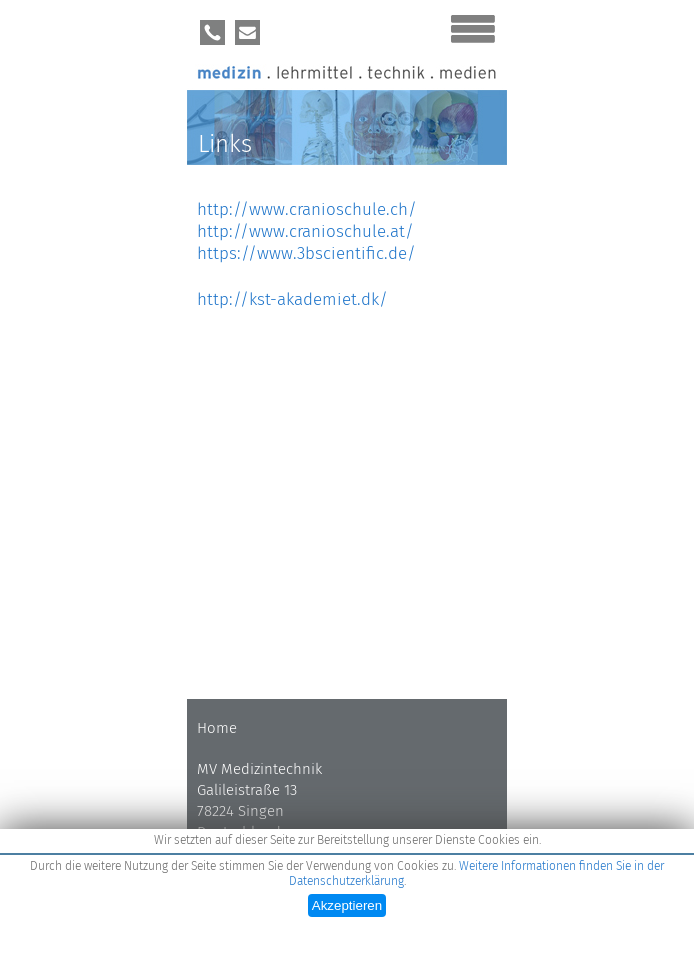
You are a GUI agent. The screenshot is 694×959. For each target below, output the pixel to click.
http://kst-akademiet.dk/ (292, 299)
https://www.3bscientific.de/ (306, 253)
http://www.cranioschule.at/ (305, 231)
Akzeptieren (347, 905)
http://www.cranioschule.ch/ (307, 209)
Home (217, 728)
